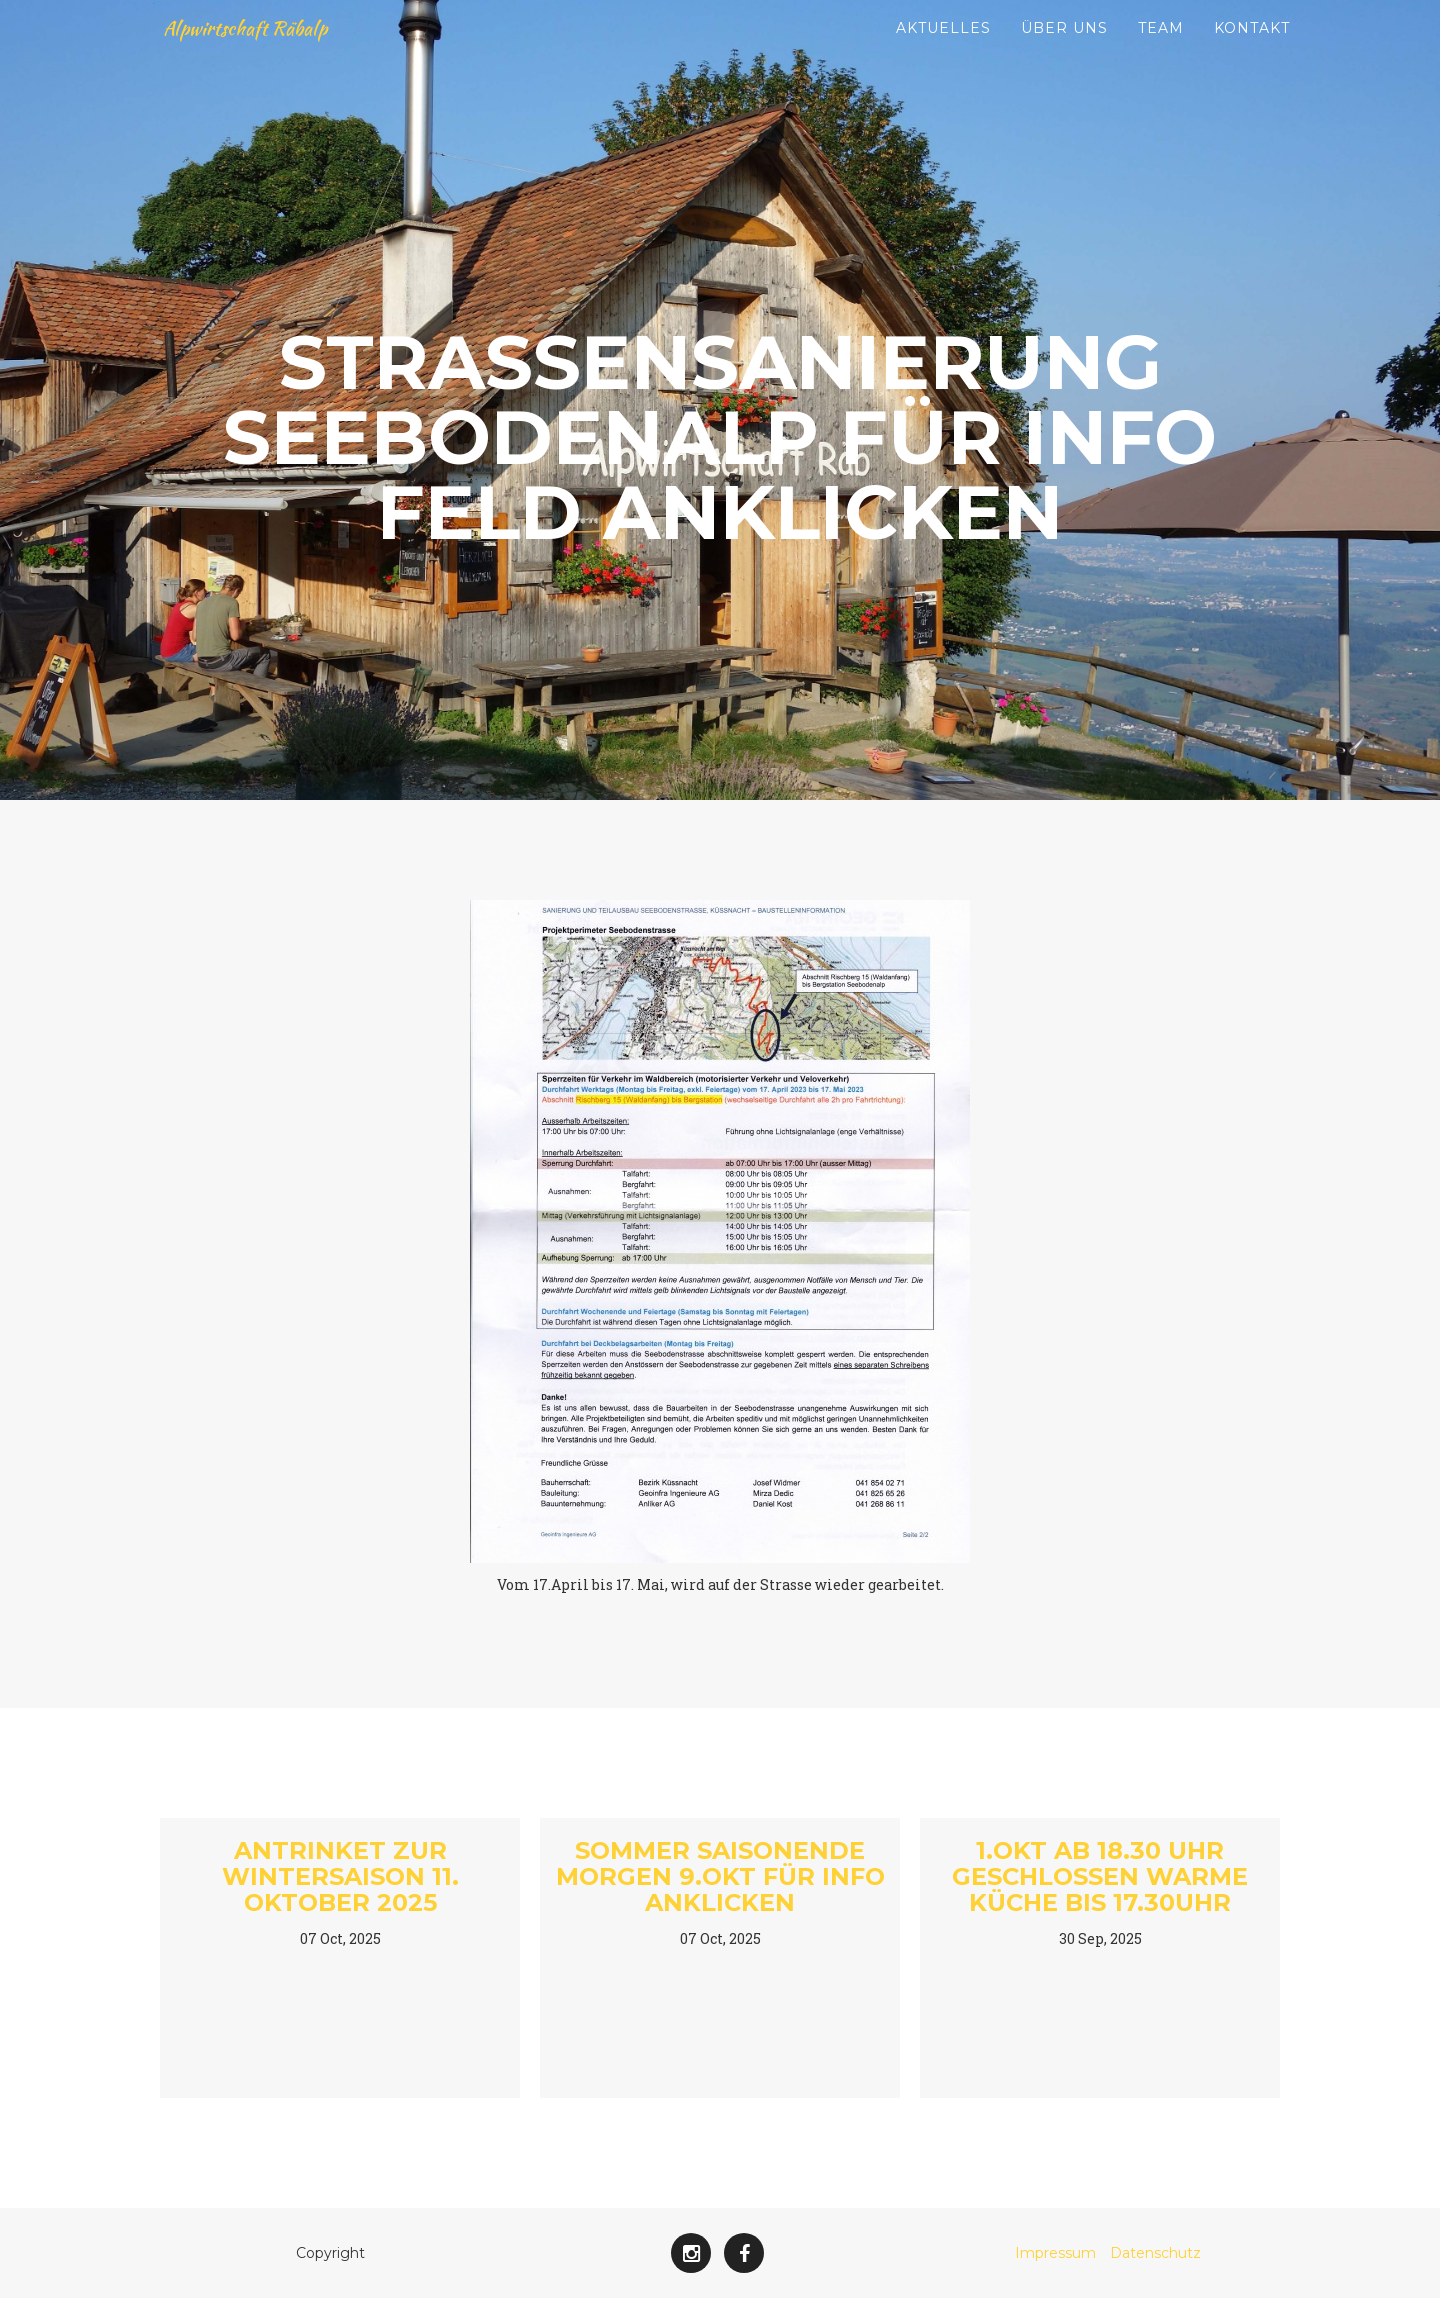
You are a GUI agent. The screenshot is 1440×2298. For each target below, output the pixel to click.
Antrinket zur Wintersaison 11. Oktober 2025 (340, 1877)
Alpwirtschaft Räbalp (267, 50)
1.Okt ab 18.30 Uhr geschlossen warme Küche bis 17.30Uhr (1100, 1877)
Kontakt (1252, 50)
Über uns (1064, 50)
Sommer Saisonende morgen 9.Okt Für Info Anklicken (720, 1877)
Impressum (1055, 2253)
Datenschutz (1155, 2253)
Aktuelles (943, 50)
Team (1161, 50)
